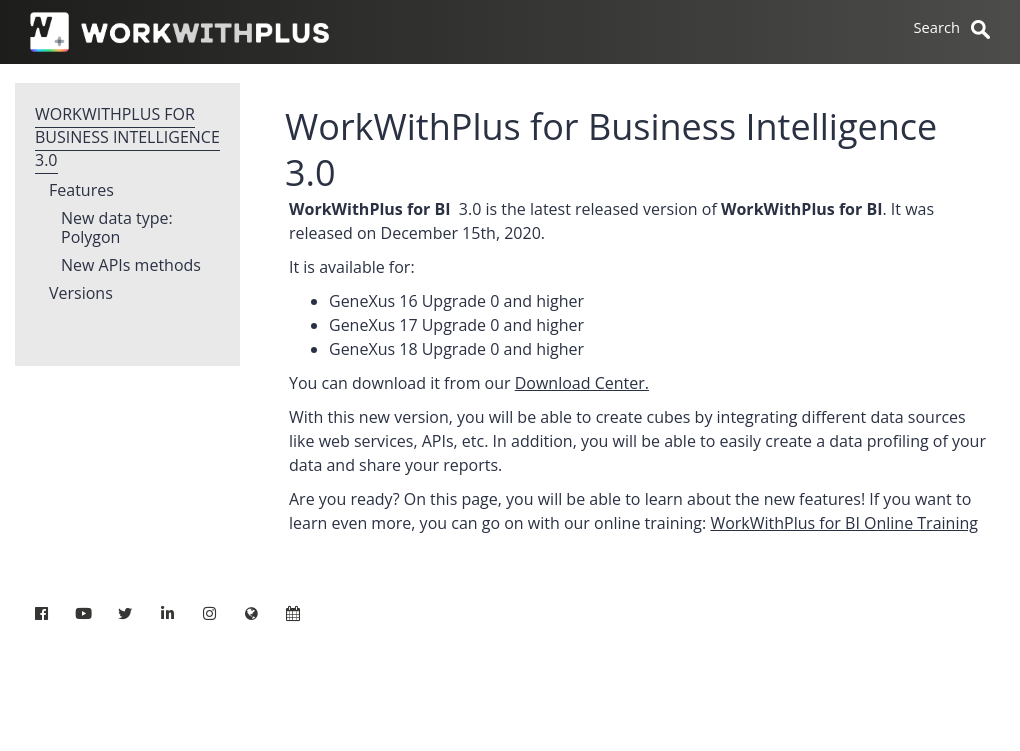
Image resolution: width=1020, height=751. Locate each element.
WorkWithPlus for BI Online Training (844, 523)
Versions (81, 294)
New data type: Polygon (117, 228)
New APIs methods (131, 266)
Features (81, 191)
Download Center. (582, 383)
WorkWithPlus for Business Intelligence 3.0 (127, 137)
